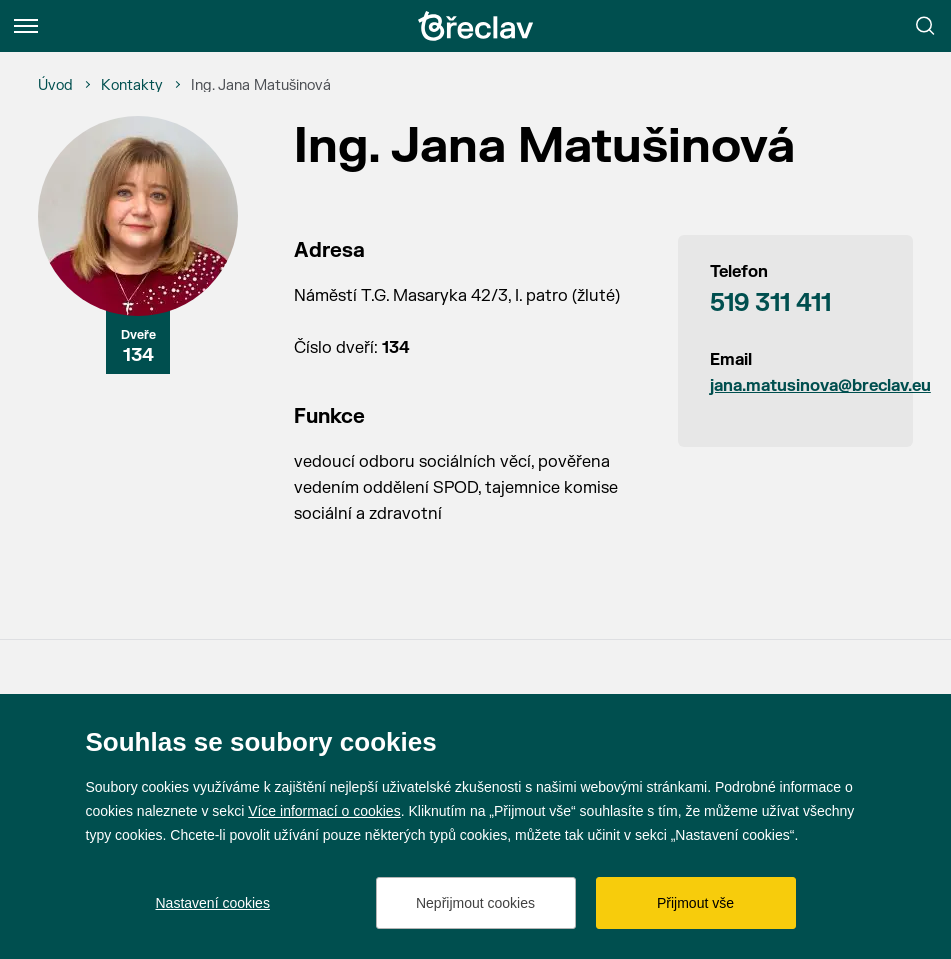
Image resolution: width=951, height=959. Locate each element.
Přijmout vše (695, 903)
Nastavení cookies (213, 903)
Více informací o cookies (324, 811)
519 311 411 (770, 303)
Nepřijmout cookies (475, 903)
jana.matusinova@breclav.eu (795, 386)
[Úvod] (55, 86)
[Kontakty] (132, 86)
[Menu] (26, 26)
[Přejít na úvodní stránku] (476, 26)
